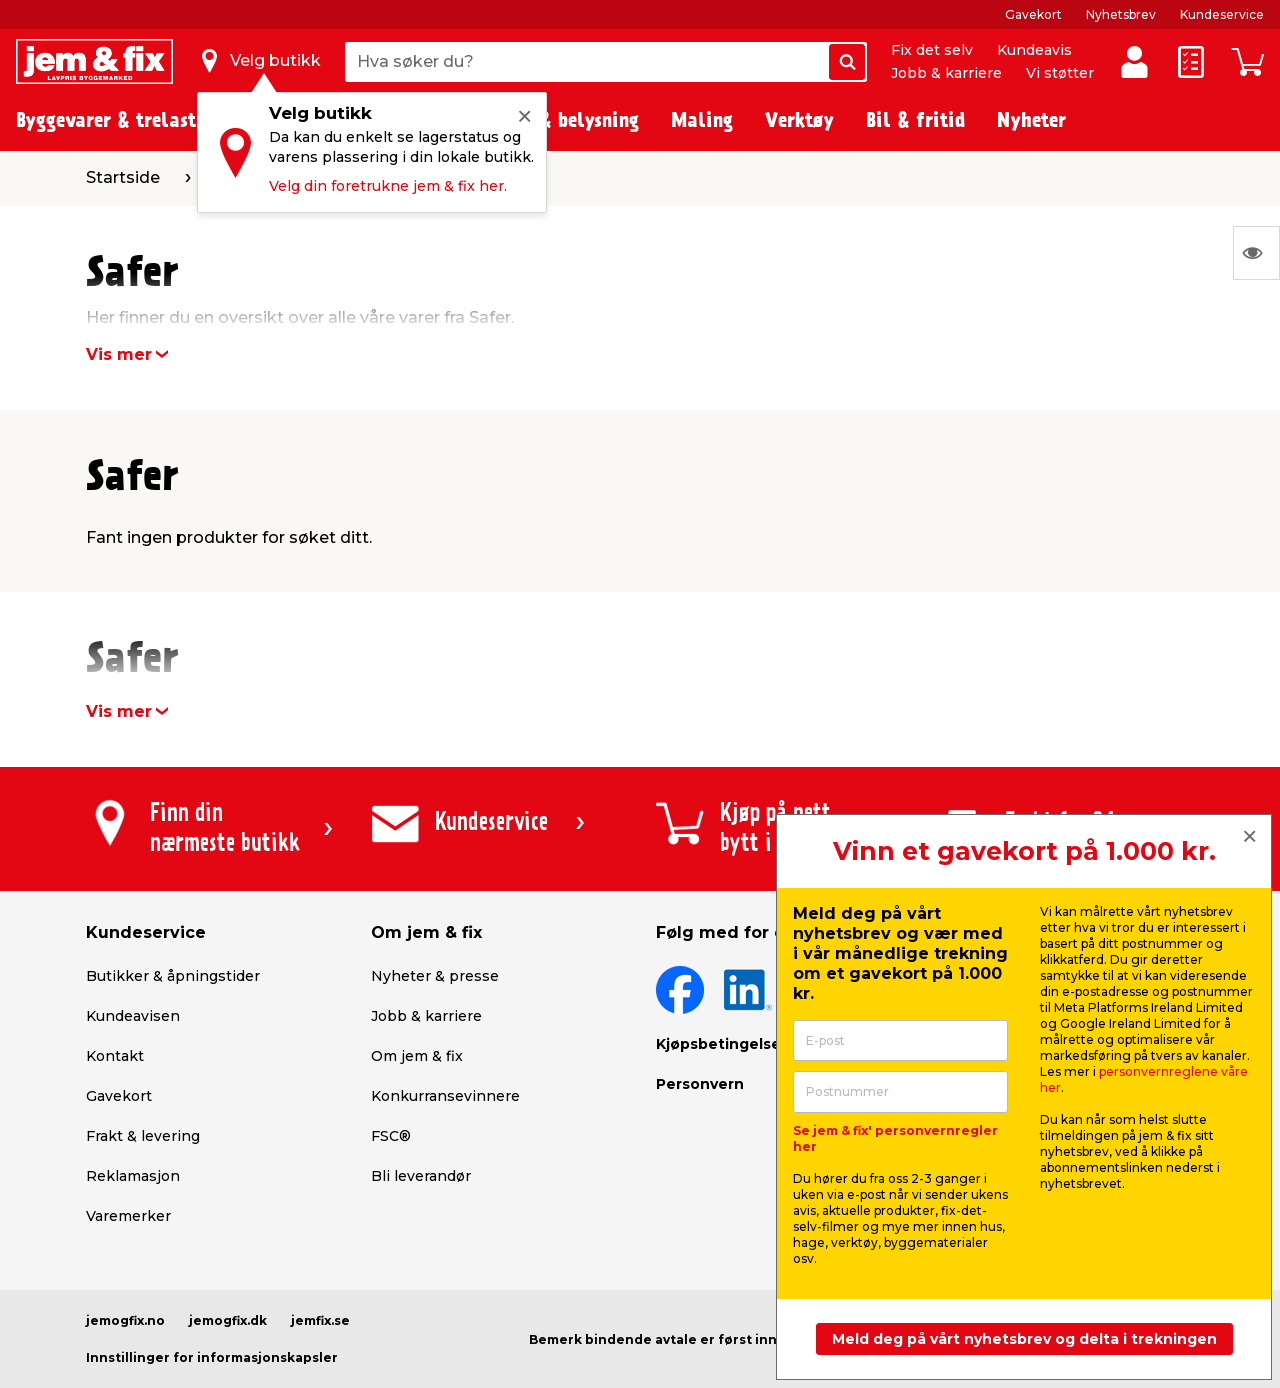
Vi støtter (1060, 73)
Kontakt (115, 1056)
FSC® (391, 1136)
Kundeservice (1222, 14)
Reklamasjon (133, 1176)
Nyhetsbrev (1121, 14)
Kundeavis (1034, 50)
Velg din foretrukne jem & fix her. (388, 186)
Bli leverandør (421, 1176)
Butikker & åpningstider (173, 976)
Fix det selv (932, 50)
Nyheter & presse (435, 976)
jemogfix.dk (228, 1320)
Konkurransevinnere (445, 1096)
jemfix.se (320, 1320)
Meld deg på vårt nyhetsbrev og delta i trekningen (1024, 1339)
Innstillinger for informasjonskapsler (212, 1357)
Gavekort (1033, 14)
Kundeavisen (133, 1016)
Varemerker (128, 1216)
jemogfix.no (125, 1320)
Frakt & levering (143, 1136)
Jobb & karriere (946, 73)
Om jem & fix (417, 1056)
